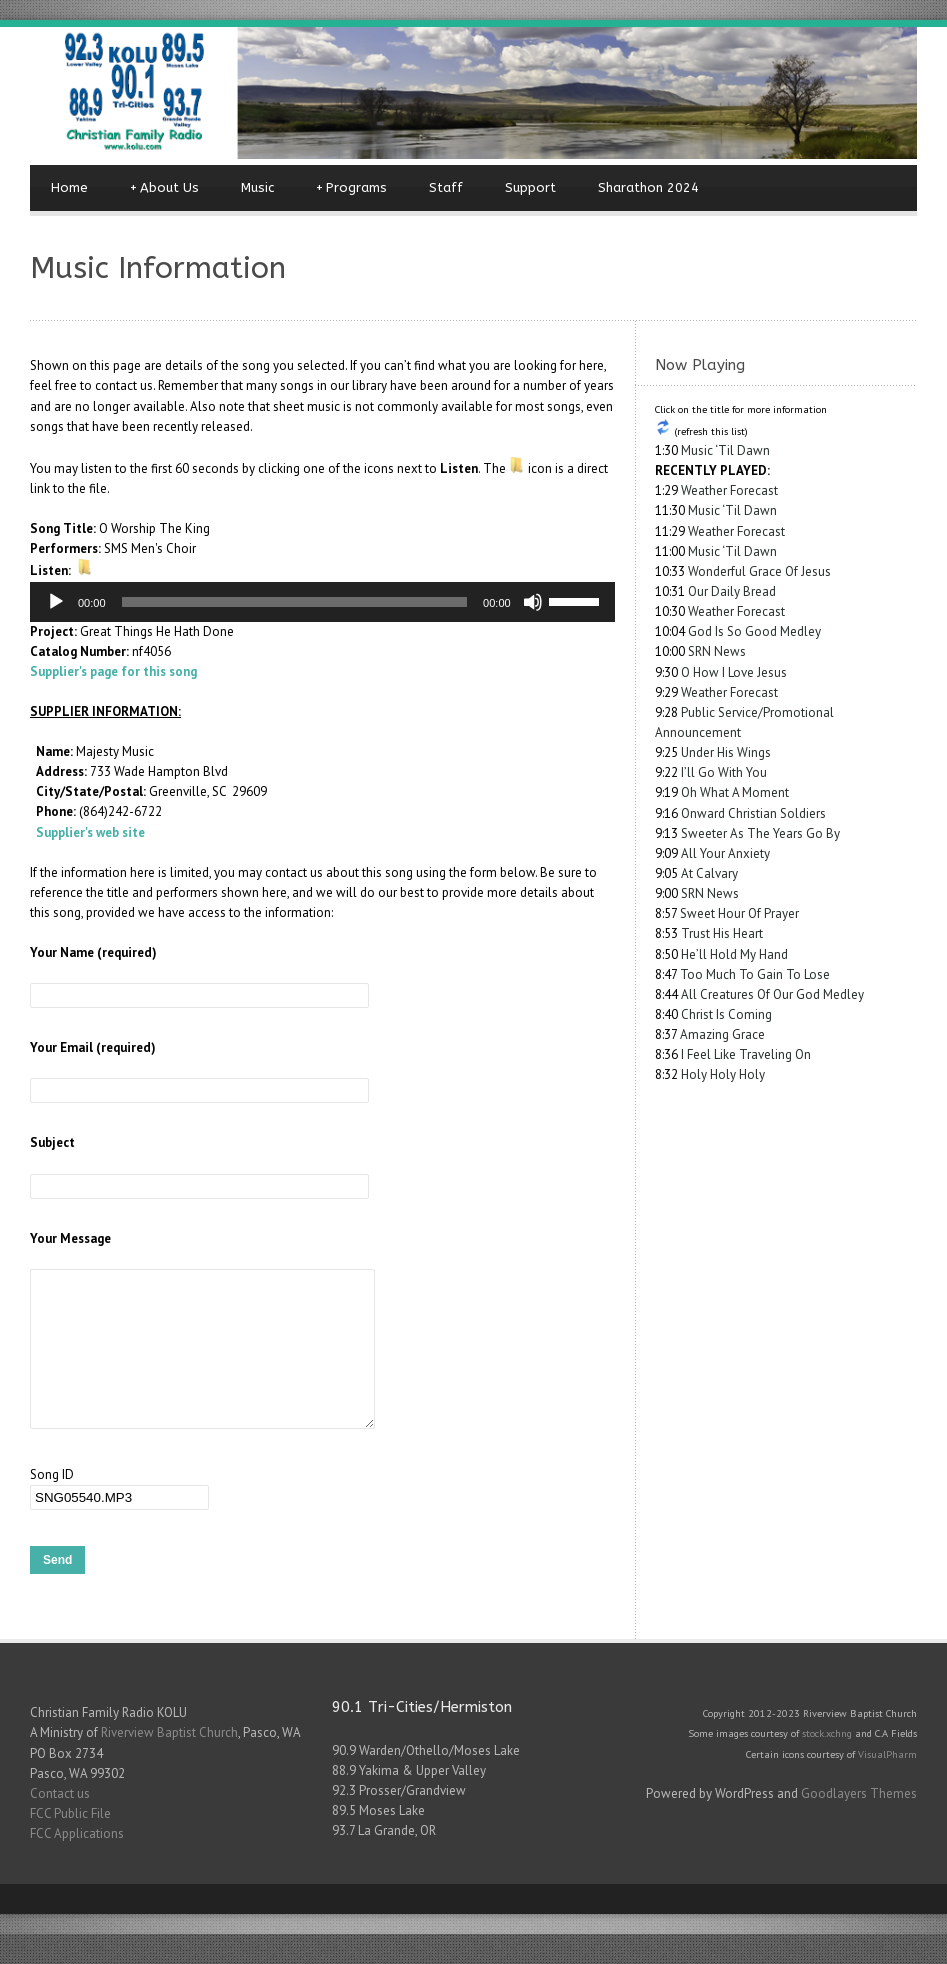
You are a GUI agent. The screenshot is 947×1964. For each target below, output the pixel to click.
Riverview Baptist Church (169, 1762)
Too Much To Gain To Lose (755, 974)
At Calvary (709, 873)
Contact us (60, 1823)
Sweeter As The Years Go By (760, 833)
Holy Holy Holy (723, 1074)
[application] (322, 602)
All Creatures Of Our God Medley (772, 994)
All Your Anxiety (725, 853)
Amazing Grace (722, 1034)
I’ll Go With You (724, 772)
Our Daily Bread (732, 591)
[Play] (56, 602)
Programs (351, 188)
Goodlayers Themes (859, 1823)
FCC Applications (77, 1863)
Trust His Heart (722, 933)
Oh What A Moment (735, 792)
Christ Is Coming (726, 1014)
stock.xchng (827, 1763)
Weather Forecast (729, 490)
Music (257, 187)
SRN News (717, 651)
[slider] (295, 602)
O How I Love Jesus (734, 672)
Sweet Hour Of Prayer (739, 913)
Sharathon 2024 (648, 187)
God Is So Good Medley (754, 631)
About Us (164, 188)
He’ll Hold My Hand (734, 954)
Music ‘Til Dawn (725, 450)
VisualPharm (887, 1784)
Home (69, 187)
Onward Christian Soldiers (753, 813)
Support (530, 187)
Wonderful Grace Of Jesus (759, 571)
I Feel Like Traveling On (746, 1054)
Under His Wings (726, 752)
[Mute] (533, 602)
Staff (446, 187)
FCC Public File (70, 1843)
